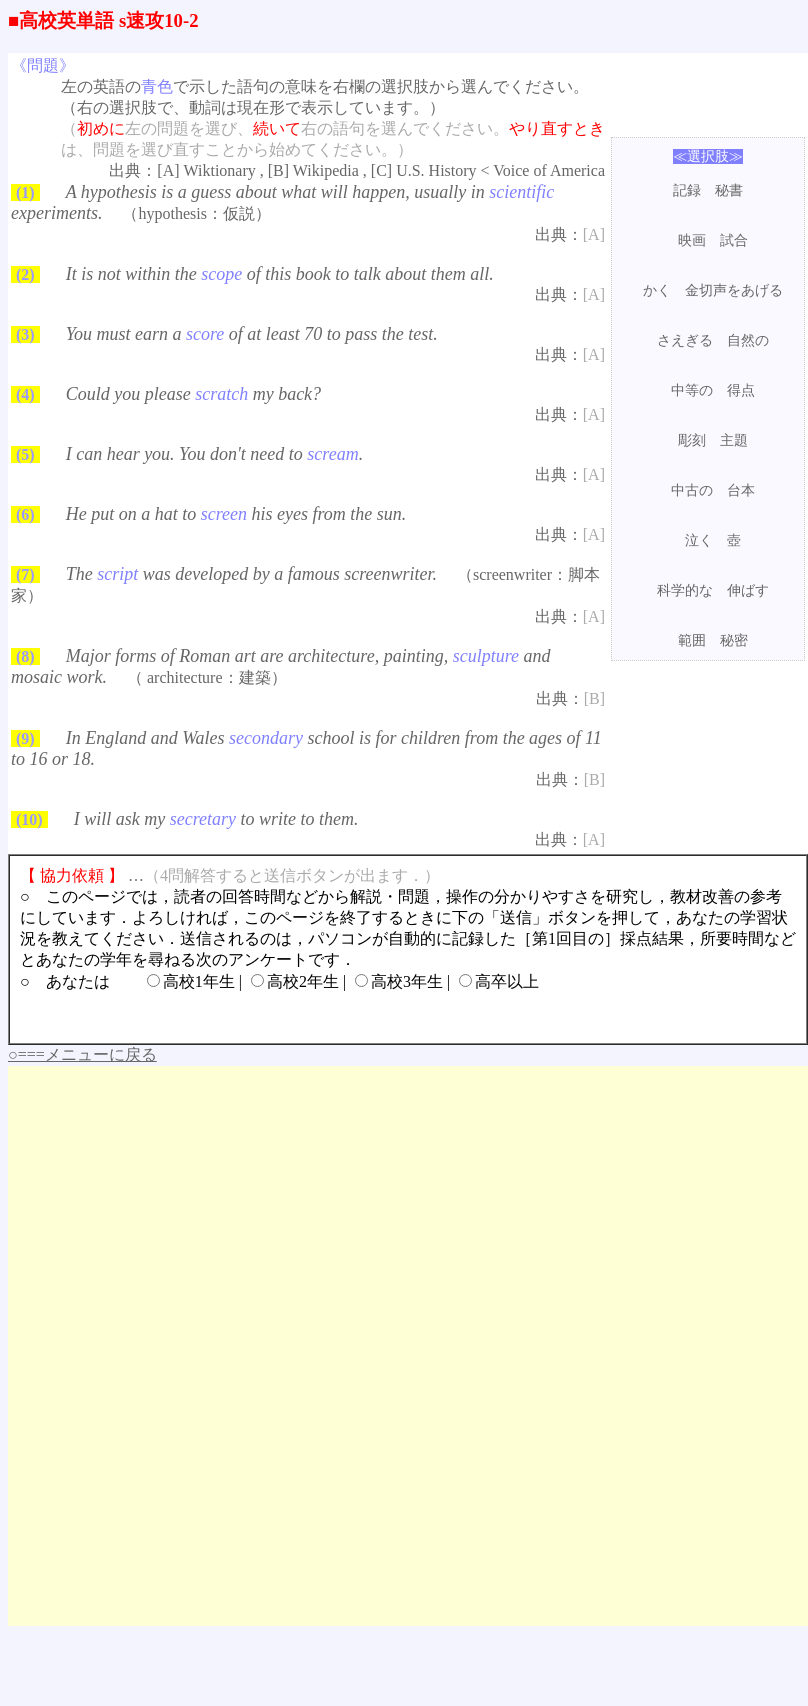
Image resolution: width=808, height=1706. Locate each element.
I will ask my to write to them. (216, 819)
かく (657, 290)
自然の (748, 340)
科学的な (685, 590)
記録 (687, 190)
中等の (692, 390)
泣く (699, 540)
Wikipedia (326, 170)
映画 (692, 240)
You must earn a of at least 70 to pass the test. (252, 334)
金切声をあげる (734, 290)
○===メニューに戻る (82, 1054)
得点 (741, 390)
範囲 (692, 640)
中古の (692, 490)
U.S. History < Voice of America (500, 170)
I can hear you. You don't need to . (214, 454)
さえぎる (685, 340)
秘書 (729, 190)
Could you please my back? (193, 394)
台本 (741, 490)
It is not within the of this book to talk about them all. (280, 274)
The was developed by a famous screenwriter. (251, 574)
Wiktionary (220, 170)
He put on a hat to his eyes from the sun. (236, 514)
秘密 (734, 640)
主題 (734, 440)
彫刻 (692, 440)
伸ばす (748, 590)
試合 (734, 240)
